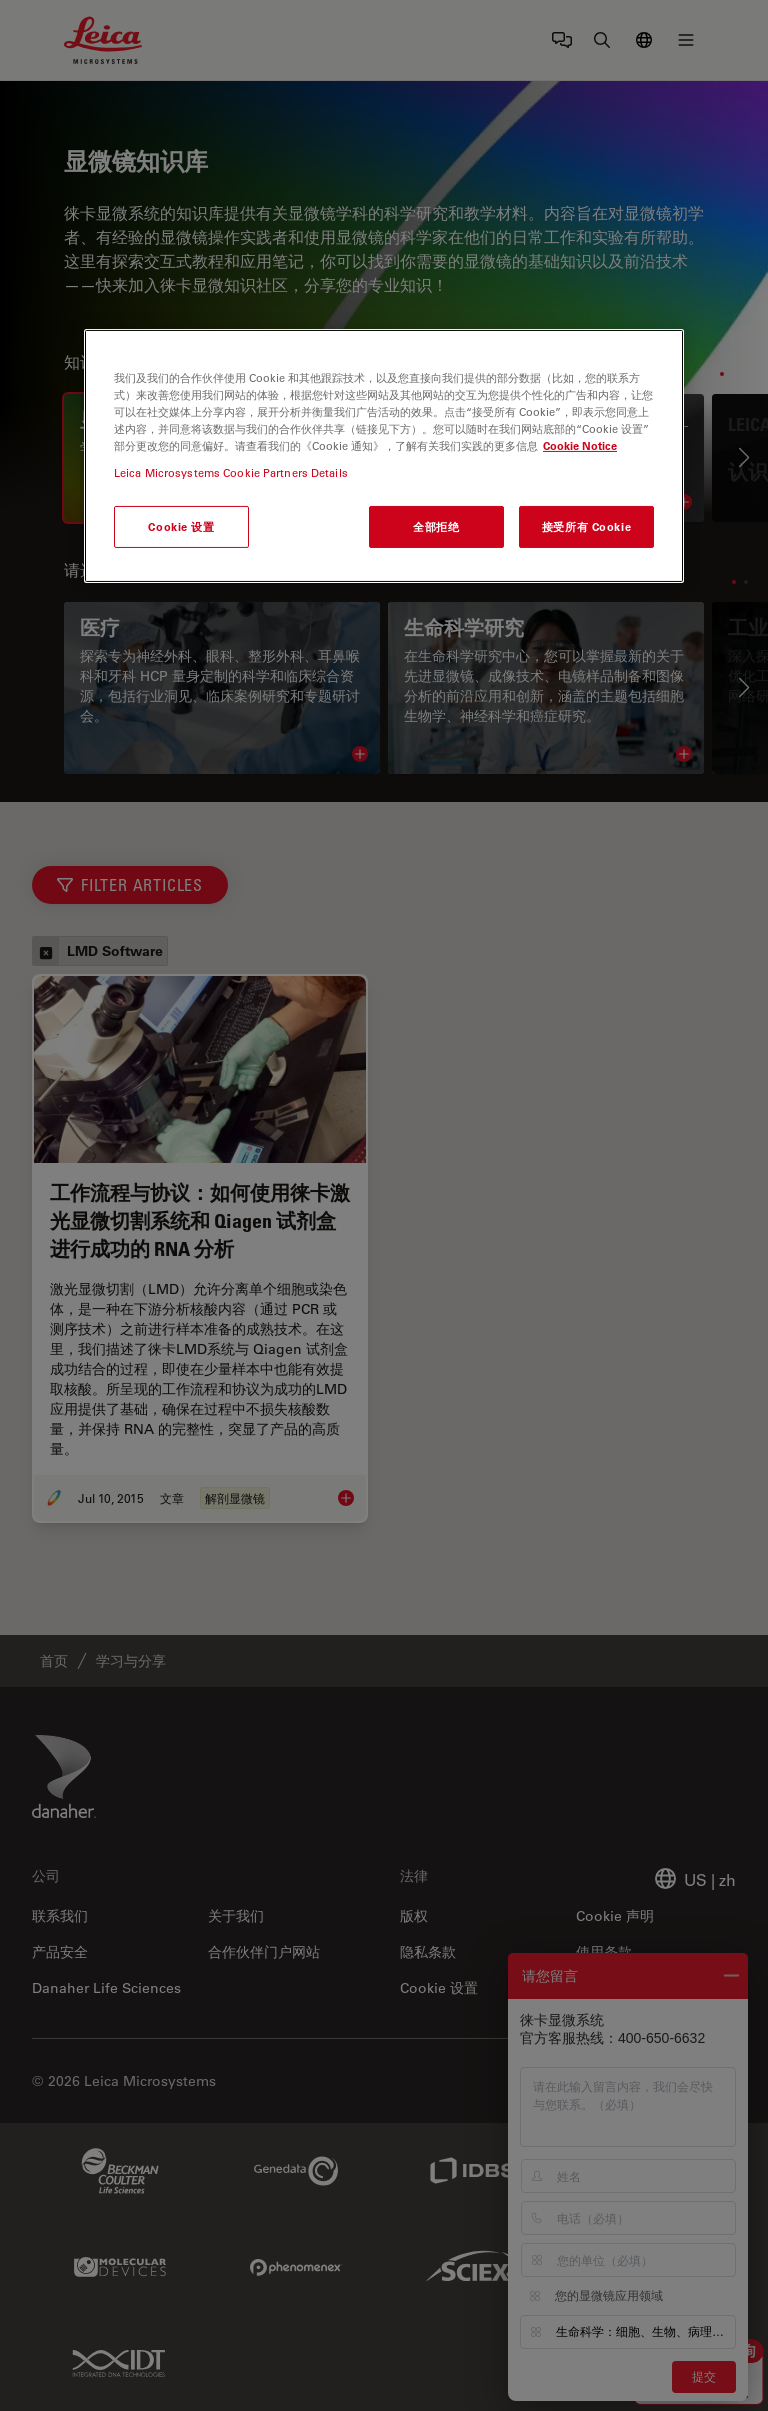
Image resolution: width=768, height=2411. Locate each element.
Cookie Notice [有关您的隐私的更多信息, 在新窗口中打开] (580, 445)
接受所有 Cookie (586, 526)
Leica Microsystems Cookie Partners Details (231, 472)
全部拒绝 (436, 526)
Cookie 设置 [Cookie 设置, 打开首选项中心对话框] (181, 526)
